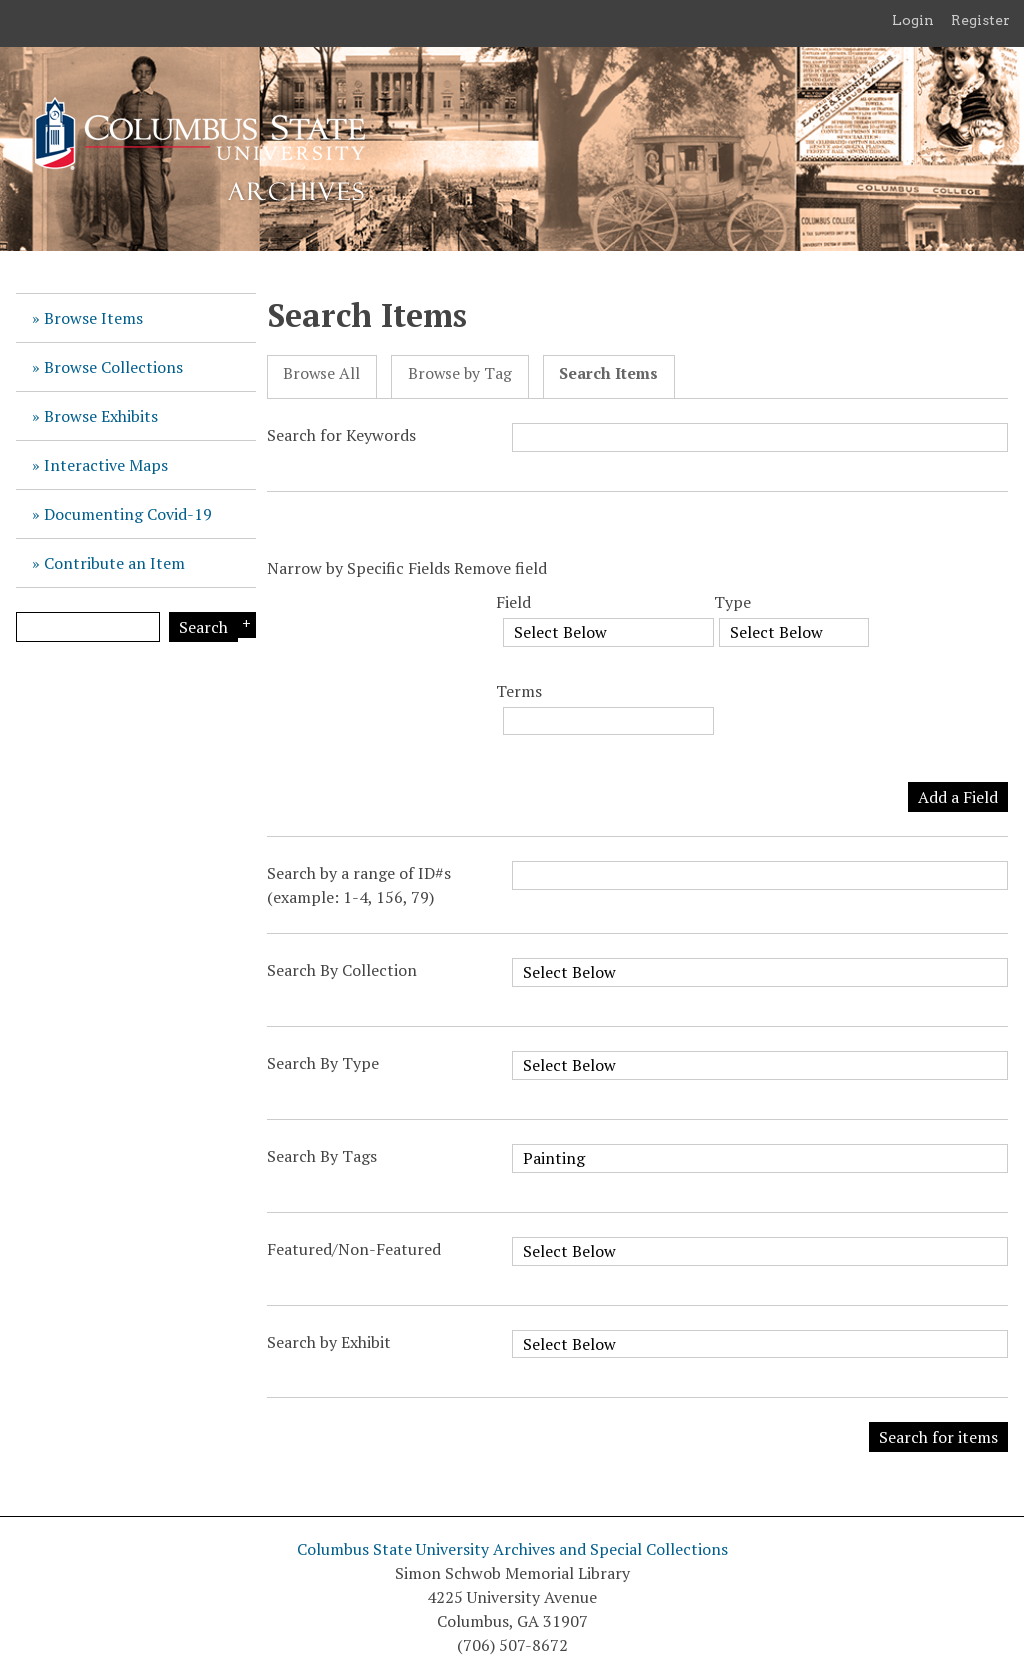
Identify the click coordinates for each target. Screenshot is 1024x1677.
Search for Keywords (341, 435)
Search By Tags (322, 1156)
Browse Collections (113, 367)
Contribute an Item (114, 563)
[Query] (88, 627)
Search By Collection (342, 970)
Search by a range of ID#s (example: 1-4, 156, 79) (359, 885)
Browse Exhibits (101, 416)
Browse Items (93, 318)
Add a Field (958, 797)
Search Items (608, 373)
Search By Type (323, 1063)
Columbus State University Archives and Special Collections (512, 1549)
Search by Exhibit (329, 1342)
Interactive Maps (106, 465)
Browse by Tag (460, 373)
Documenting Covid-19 (128, 514)
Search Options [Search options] (244, 625)
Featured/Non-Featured (354, 1249)
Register (980, 20)
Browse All (321, 373)
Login (913, 20)
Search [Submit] (203, 627)
